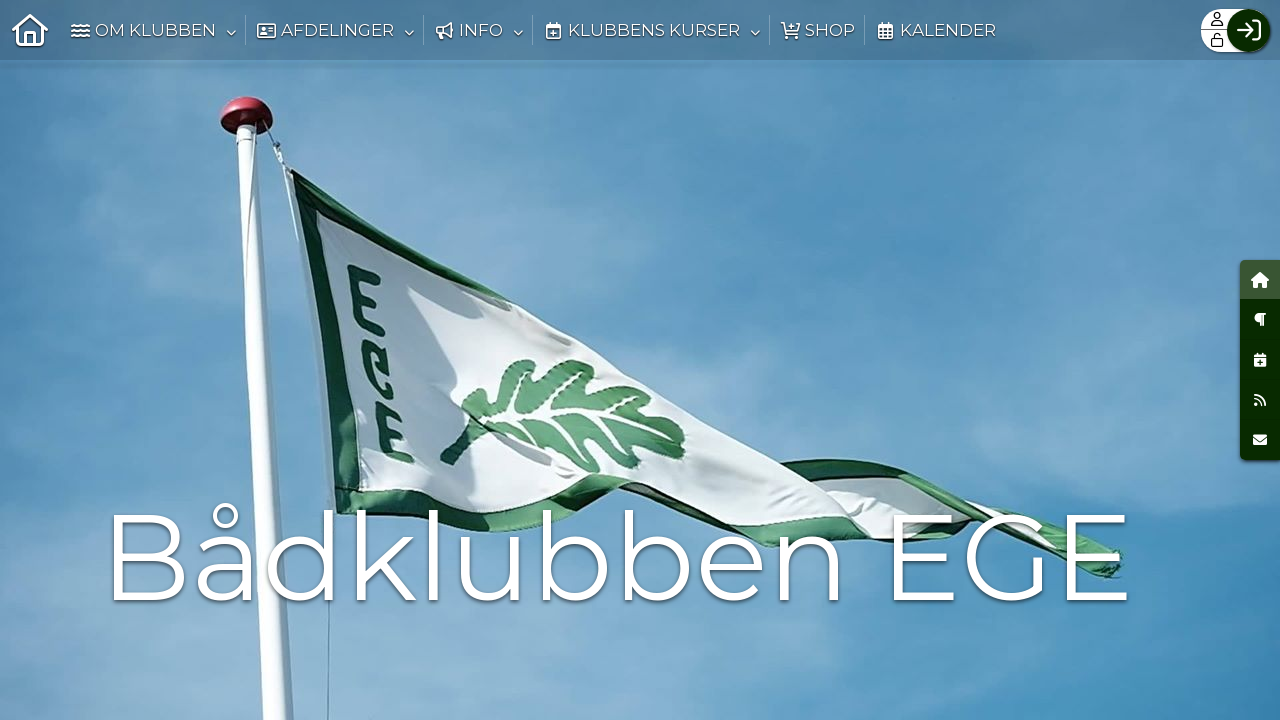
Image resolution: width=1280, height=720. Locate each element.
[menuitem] (30, 30)
